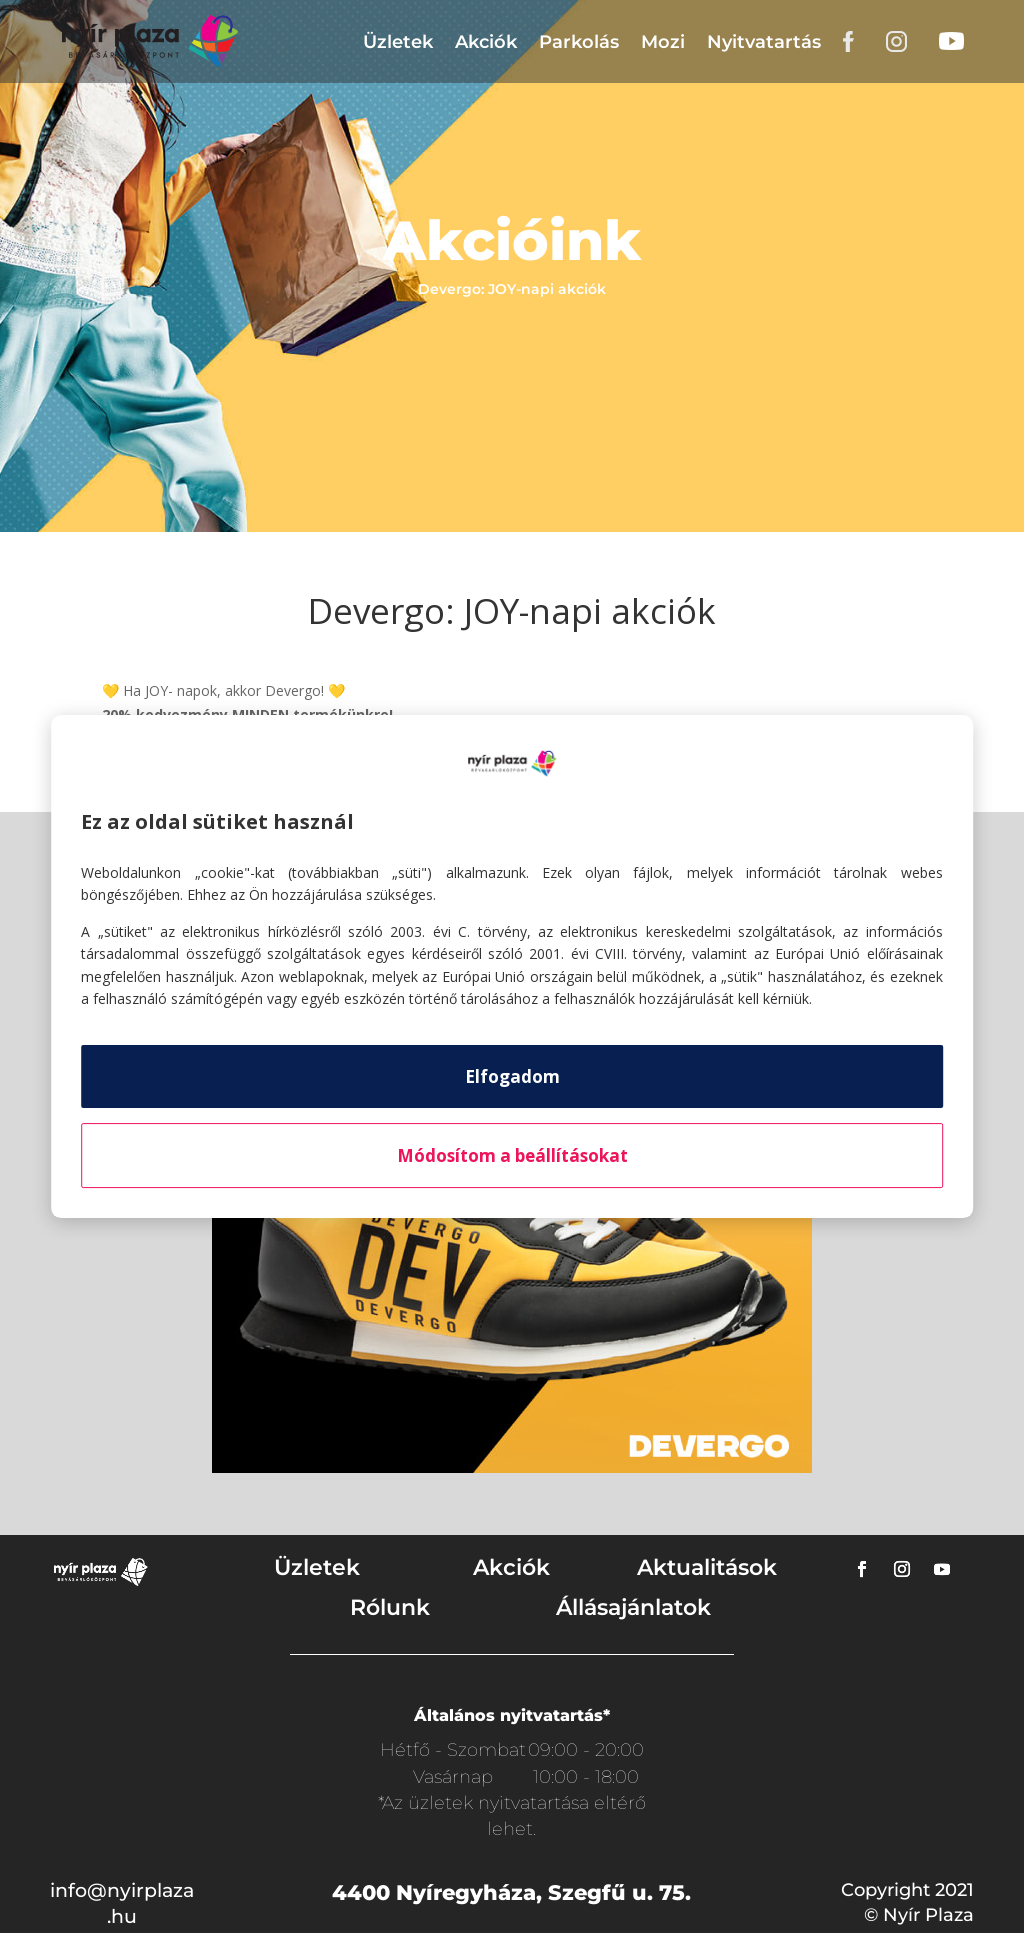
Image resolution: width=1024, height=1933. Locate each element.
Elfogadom (512, 1076)
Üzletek (398, 42)
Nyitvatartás (764, 42)
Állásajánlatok (633, 1607)
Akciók (486, 42)
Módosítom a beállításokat (512, 1155)
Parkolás (579, 42)
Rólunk (390, 1607)
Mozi (663, 42)
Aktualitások (707, 1567)
